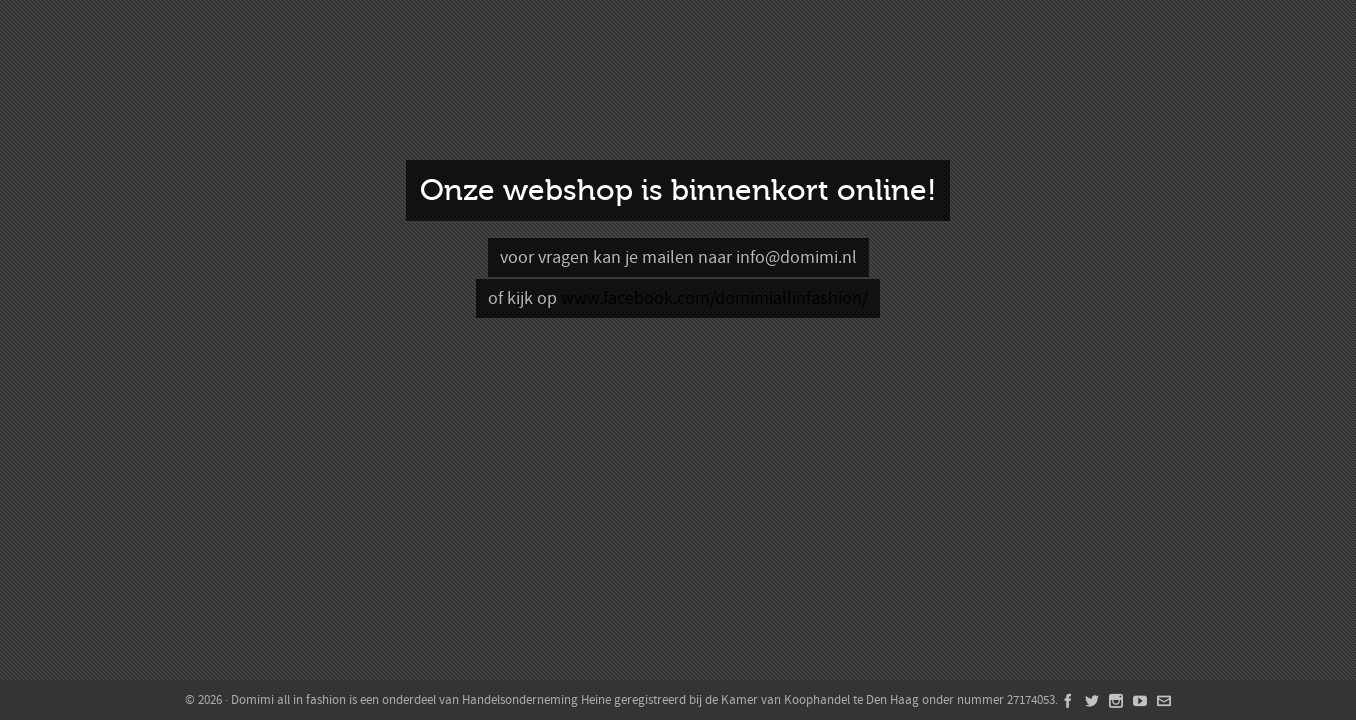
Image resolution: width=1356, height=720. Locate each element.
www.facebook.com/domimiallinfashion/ (714, 298)
